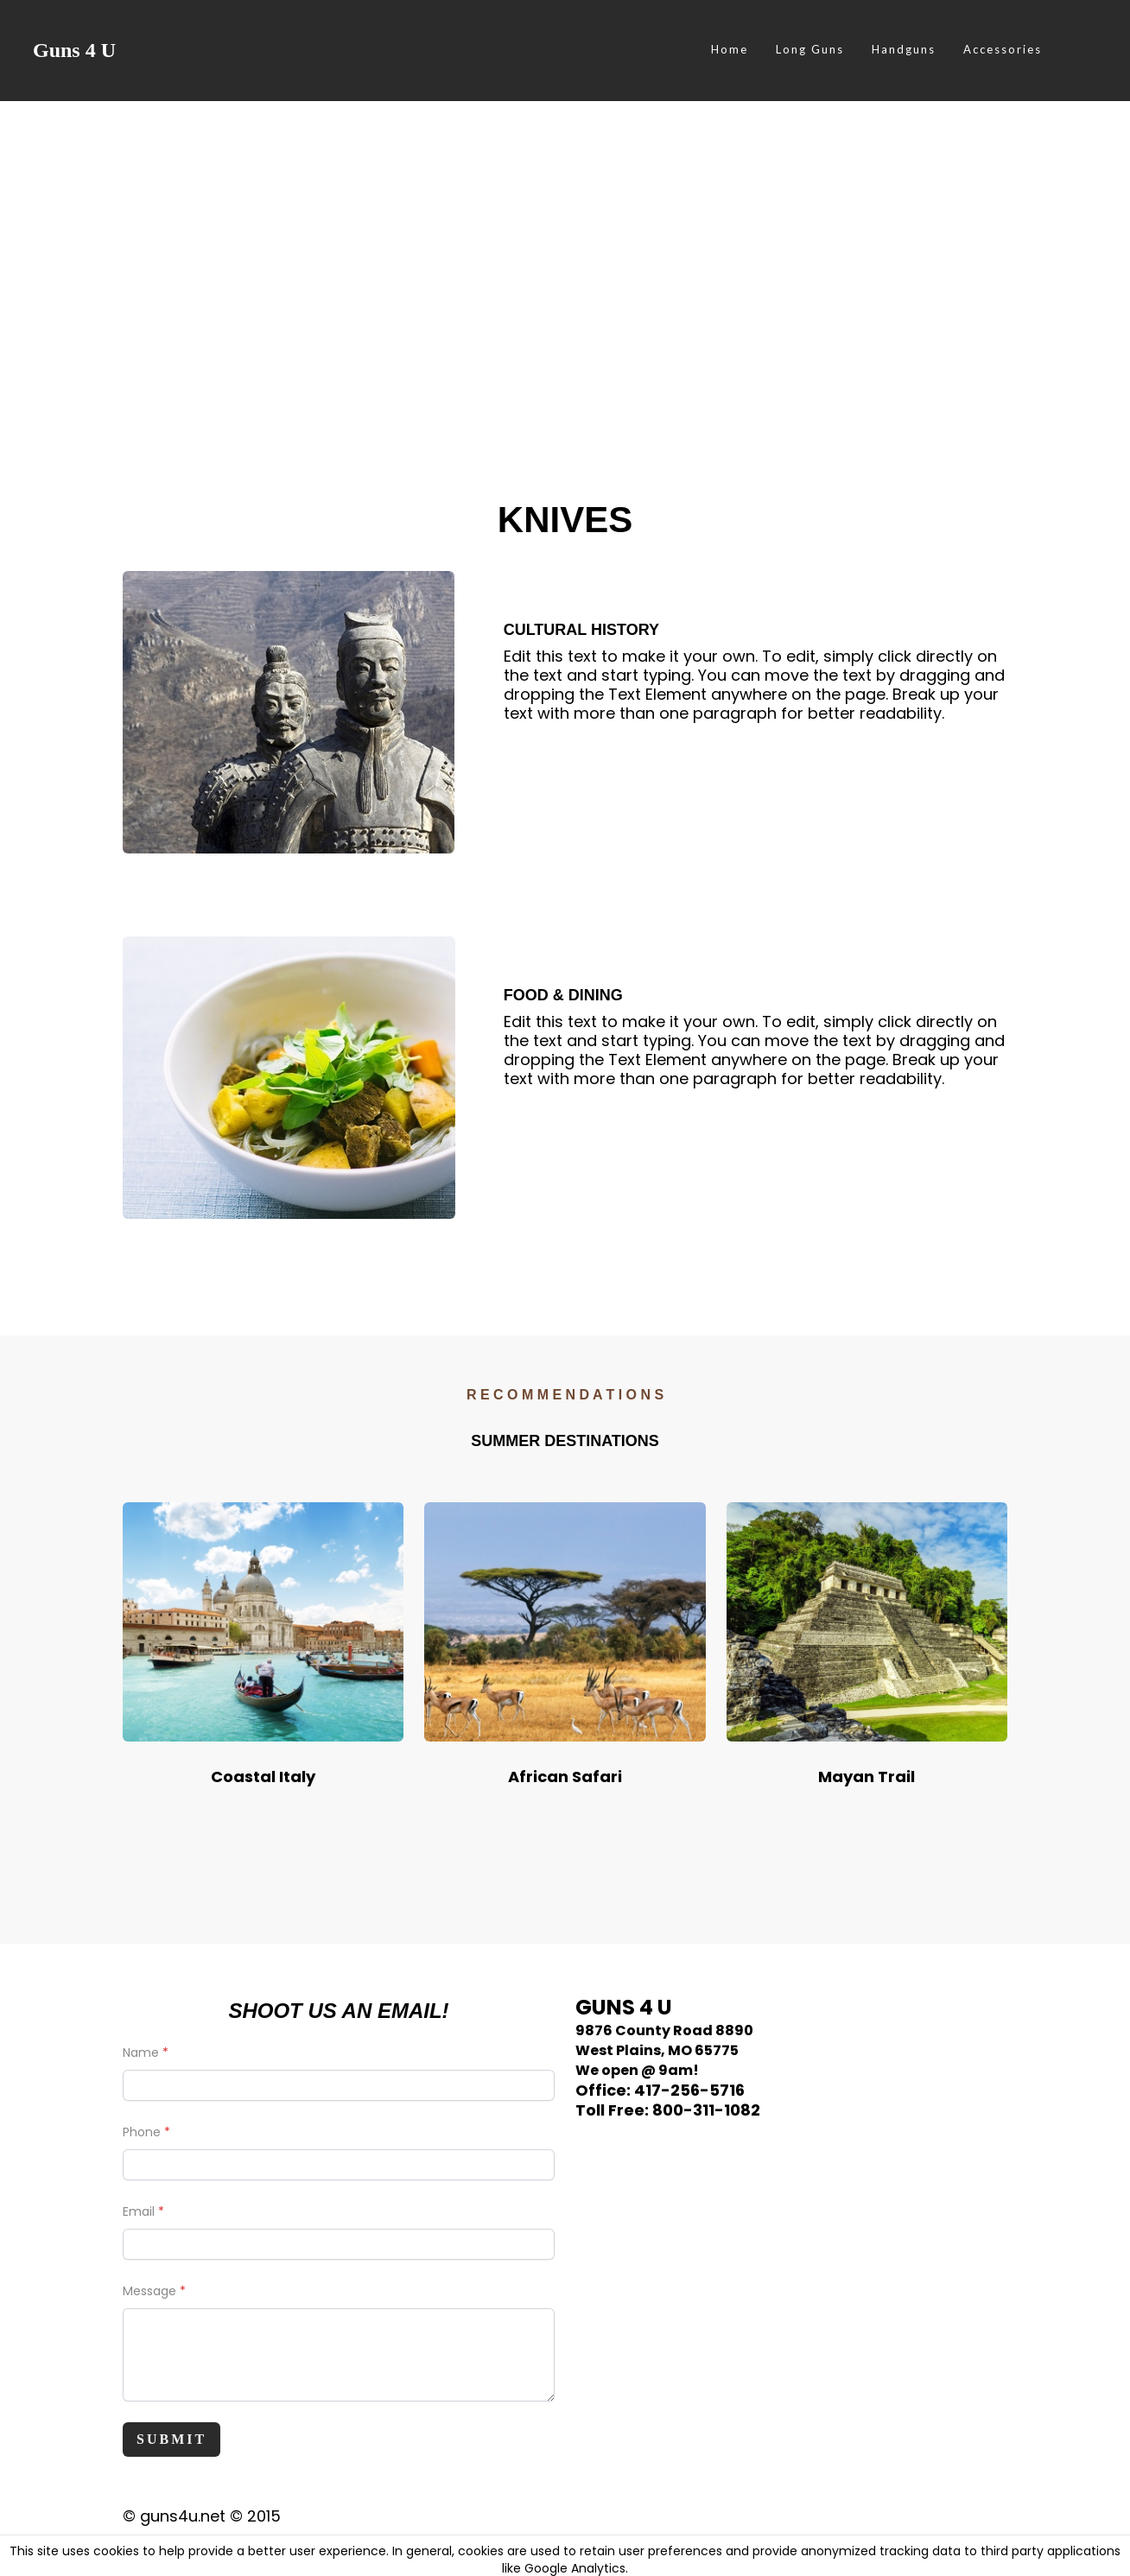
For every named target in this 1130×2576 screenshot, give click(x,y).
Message (149, 2291)
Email (139, 2211)
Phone (142, 2132)
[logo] (74, 50)
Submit (171, 2439)
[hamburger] (136, 50)
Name (141, 2052)
